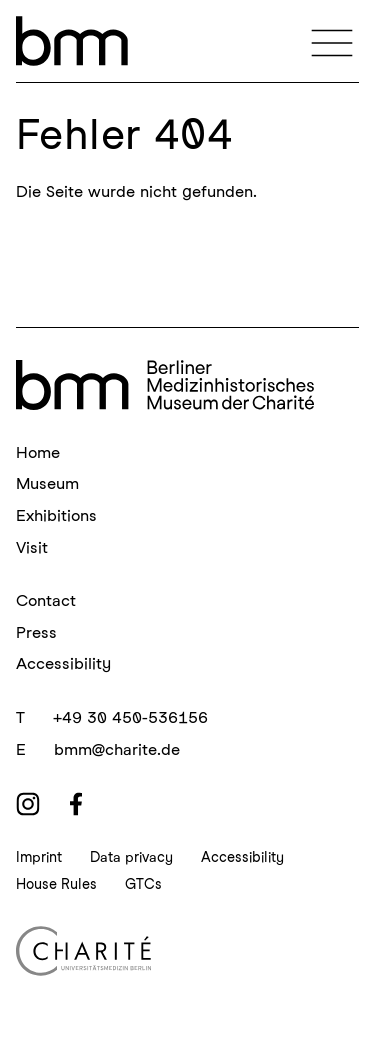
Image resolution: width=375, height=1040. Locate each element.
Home (38, 452)
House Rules (56, 884)
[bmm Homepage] (165, 385)
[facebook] (76, 804)
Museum (47, 483)
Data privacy (131, 857)
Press (36, 632)
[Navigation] (332, 41)
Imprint (39, 857)
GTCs (143, 884)
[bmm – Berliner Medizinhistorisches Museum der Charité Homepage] (72, 41)
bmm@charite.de (117, 749)
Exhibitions (56, 515)
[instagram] (28, 804)
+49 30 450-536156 (130, 717)
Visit (32, 547)
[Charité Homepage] (187, 951)
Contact (46, 600)
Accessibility (63, 663)
